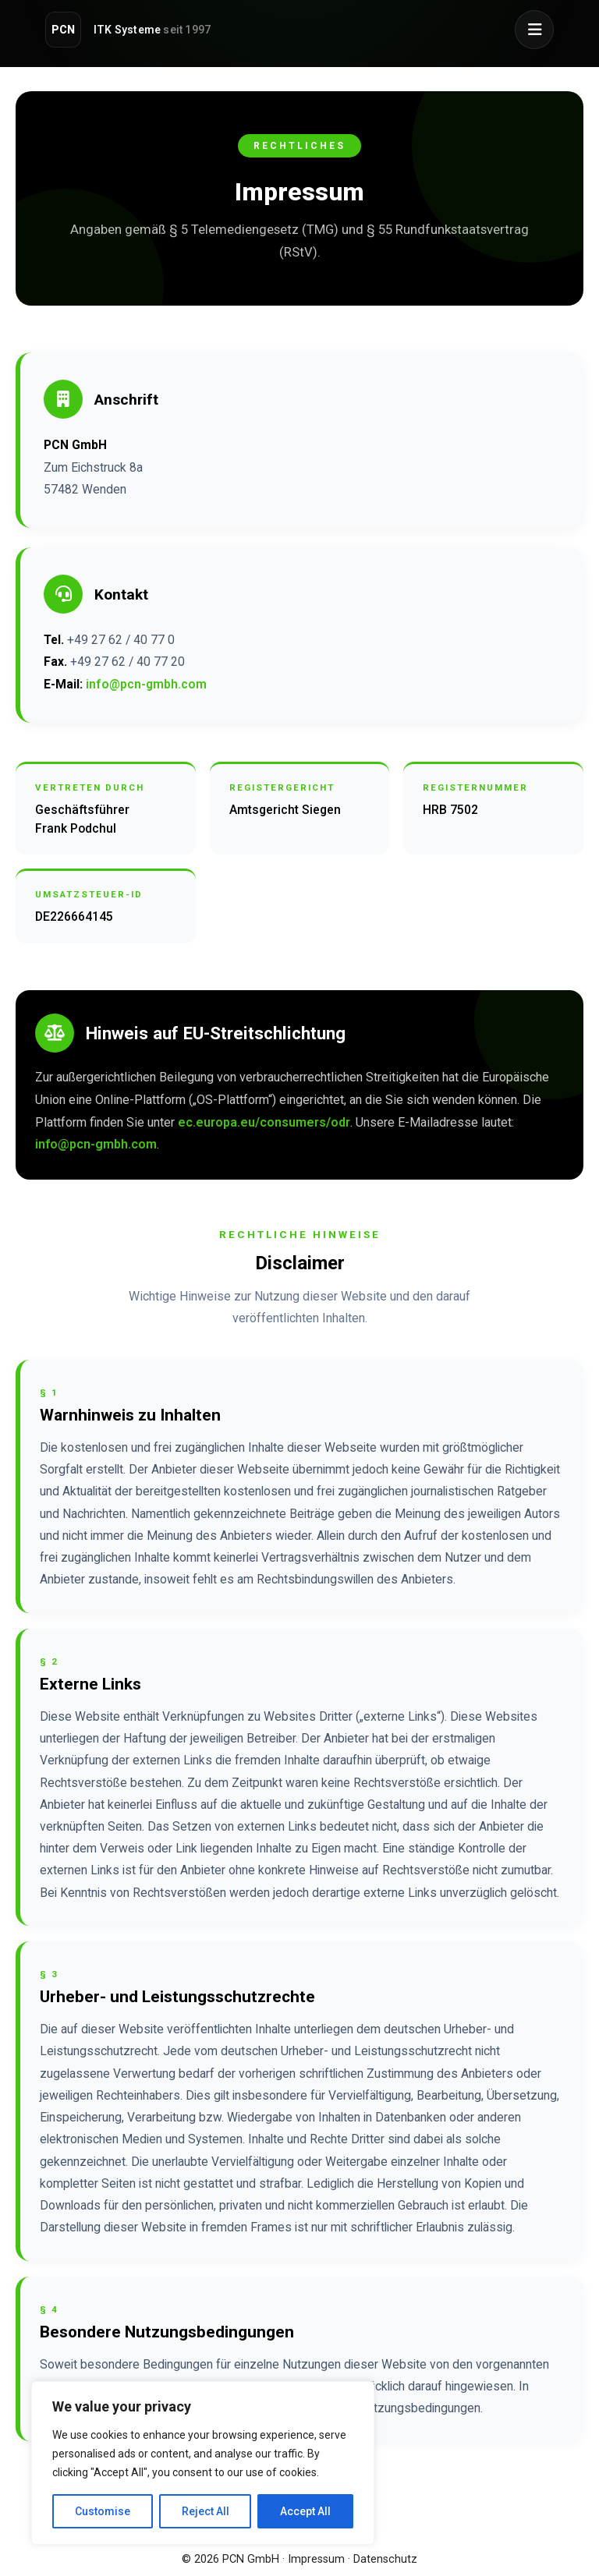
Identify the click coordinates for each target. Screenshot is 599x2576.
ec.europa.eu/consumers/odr (264, 1122)
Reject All (205, 2511)
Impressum (316, 2559)
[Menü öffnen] (534, 29)
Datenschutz (385, 2559)
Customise (102, 2511)
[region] (202, 2463)
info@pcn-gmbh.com (146, 684)
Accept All (305, 2511)
